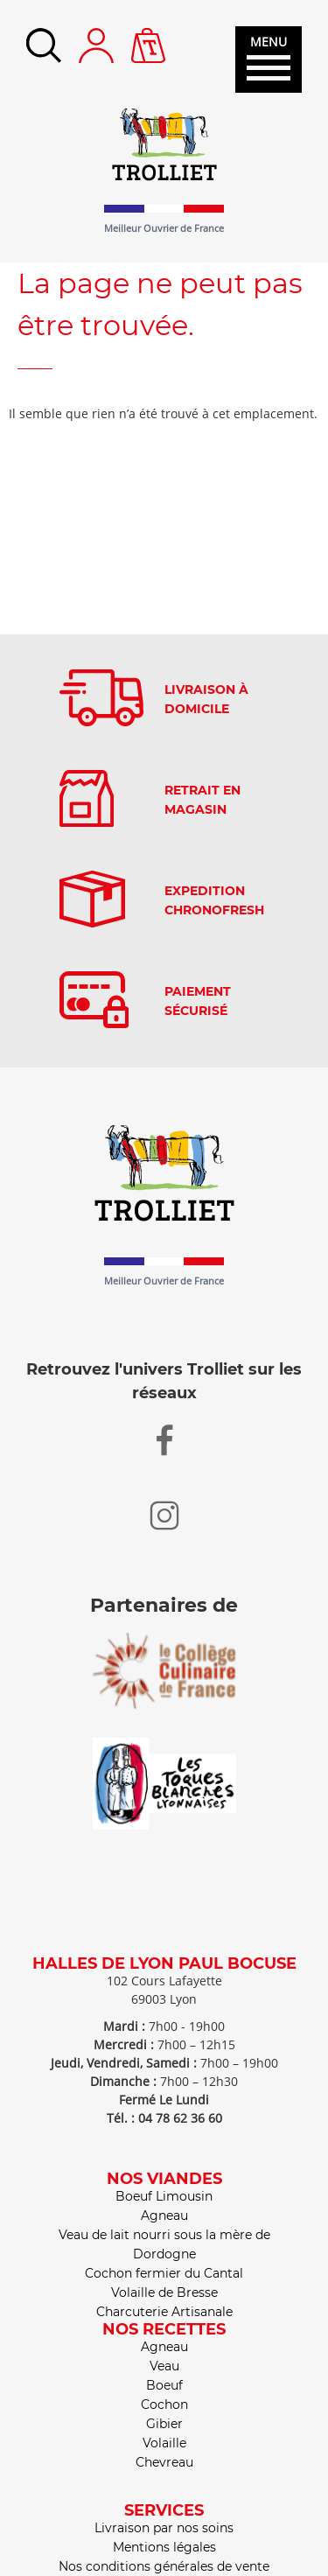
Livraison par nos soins (164, 2528)
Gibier (164, 2424)
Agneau (164, 2215)
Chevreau (164, 2462)
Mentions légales (164, 2547)
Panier (148, 37)
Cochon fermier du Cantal (164, 2273)
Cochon (164, 2404)
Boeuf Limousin (164, 2196)
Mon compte (96, 46)
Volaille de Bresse (164, 2292)
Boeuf (164, 2385)
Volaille (164, 2443)
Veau (164, 2366)
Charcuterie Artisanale (164, 2312)
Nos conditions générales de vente (164, 2566)
